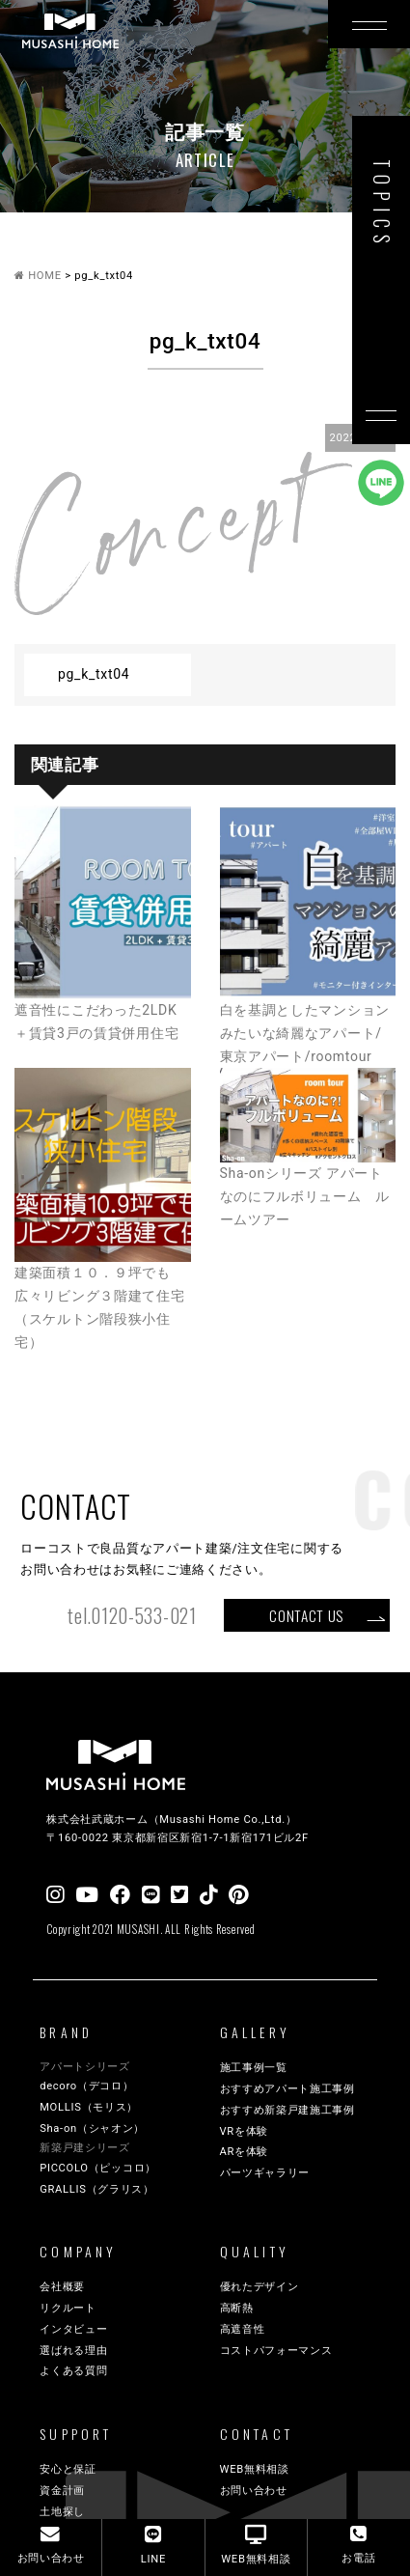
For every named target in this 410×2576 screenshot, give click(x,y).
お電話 (358, 2544)
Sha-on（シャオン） (92, 2128)
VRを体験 (244, 2131)
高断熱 (237, 2308)
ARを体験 (244, 2151)
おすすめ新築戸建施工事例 (287, 2110)
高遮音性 (242, 2329)
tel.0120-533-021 (132, 1616)
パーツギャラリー (265, 2173)
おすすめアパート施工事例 (287, 2089)
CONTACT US (306, 1615)
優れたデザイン (259, 2287)
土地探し (62, 2512)
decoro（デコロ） (86, 2086)
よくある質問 (73, 2371)
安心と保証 (68, 2469)
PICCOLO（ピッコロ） (98, 2168)
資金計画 (62, 2490)
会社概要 (62, 2287)
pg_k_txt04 (93, 674)
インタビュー (73, 2329)
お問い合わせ (253, 2490)
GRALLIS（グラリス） (97, 2189)
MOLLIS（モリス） (89, 2107)
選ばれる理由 (73, 2350)
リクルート (68, 2308)
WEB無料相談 (254, 2469)
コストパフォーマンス (276, 2350)
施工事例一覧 (253, 2067)
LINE (153, 2545)
